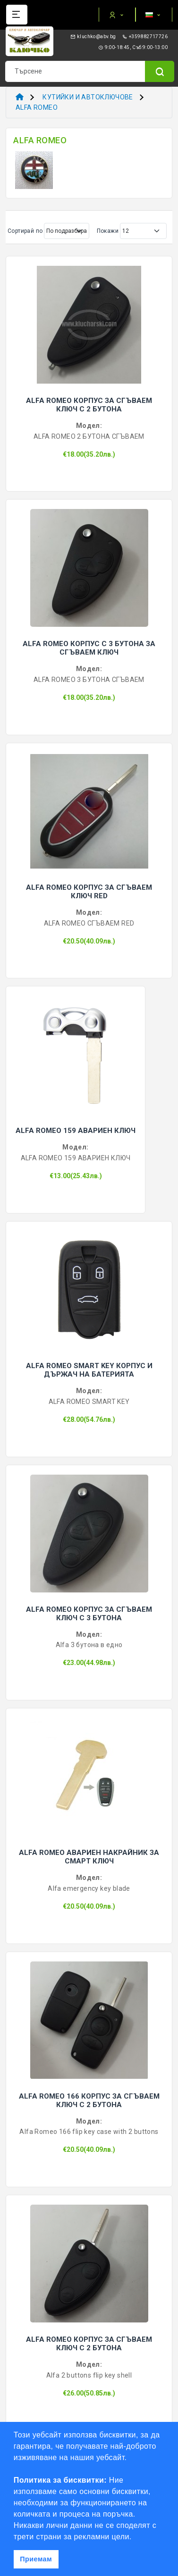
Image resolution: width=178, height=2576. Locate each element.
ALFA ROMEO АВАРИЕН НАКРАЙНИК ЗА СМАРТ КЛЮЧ (89, 1856)
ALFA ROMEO (37, 107)
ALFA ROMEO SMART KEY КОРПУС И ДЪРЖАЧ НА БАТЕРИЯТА (89, 1370)
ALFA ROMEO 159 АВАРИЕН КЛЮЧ (76, 1130)
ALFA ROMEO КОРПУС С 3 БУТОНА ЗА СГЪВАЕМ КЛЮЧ (89, 648)
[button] (135, 2537)
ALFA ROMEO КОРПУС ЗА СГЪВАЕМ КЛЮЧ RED (89, 891)
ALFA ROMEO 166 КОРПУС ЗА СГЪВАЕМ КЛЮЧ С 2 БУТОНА (89, 2100)
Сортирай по (25, 231)
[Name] (159, 71)
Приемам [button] (36, 2559)
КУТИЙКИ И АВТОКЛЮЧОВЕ (87, 97)
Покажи (108, 231)
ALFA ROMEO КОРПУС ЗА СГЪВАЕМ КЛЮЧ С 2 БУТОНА (89, 404)
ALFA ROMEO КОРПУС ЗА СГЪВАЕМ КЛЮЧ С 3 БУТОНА (89, 1613)
